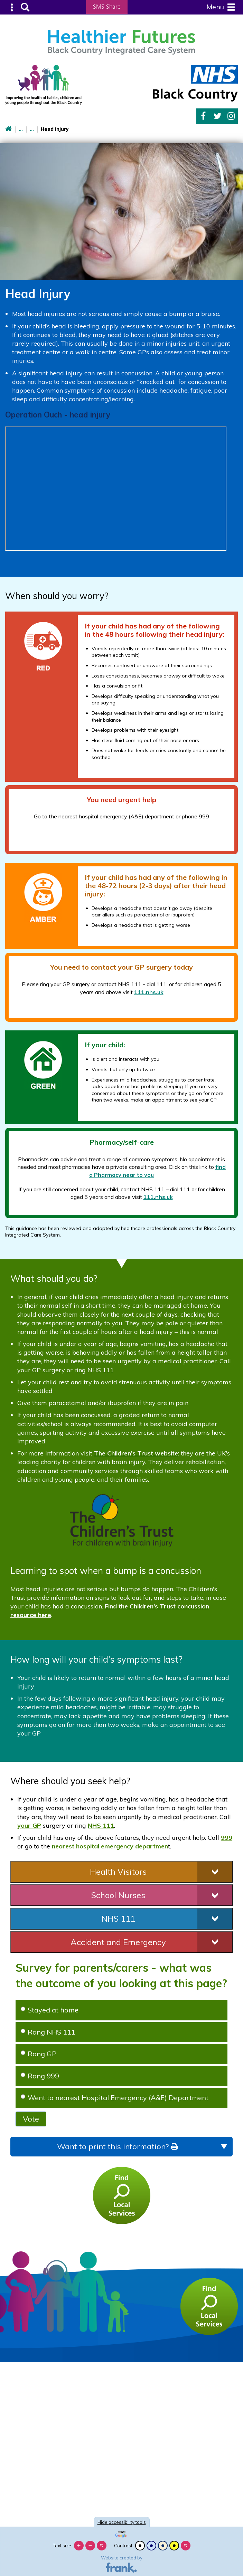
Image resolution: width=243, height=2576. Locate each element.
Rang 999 (40, 2074)
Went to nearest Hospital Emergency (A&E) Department (114, 2097)
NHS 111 (101, 1825)
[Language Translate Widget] (121, 2532)
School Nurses (118, 1894)
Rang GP (39, 2053)
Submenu (12, 7)
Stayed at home (49, 2009)
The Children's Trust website (136, 1453)
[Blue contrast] (151, 2545)
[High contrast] (174, 2545)
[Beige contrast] (163, 2545)
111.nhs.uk (148, 991)
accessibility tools (121, 2522)
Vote (31, 2118)
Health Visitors (118, 1871)
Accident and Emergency (118, 1941)
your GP (29, 1825)
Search (24, 7)
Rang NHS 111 (48, 2031)
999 (226, 1837)
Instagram (231, 115)
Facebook (203, 115)
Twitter (218, 115)
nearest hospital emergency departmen (110, 1845)
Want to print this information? (117, 2146)
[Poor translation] (25, 2464)
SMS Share (107, 7)
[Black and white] (140, 2545)
